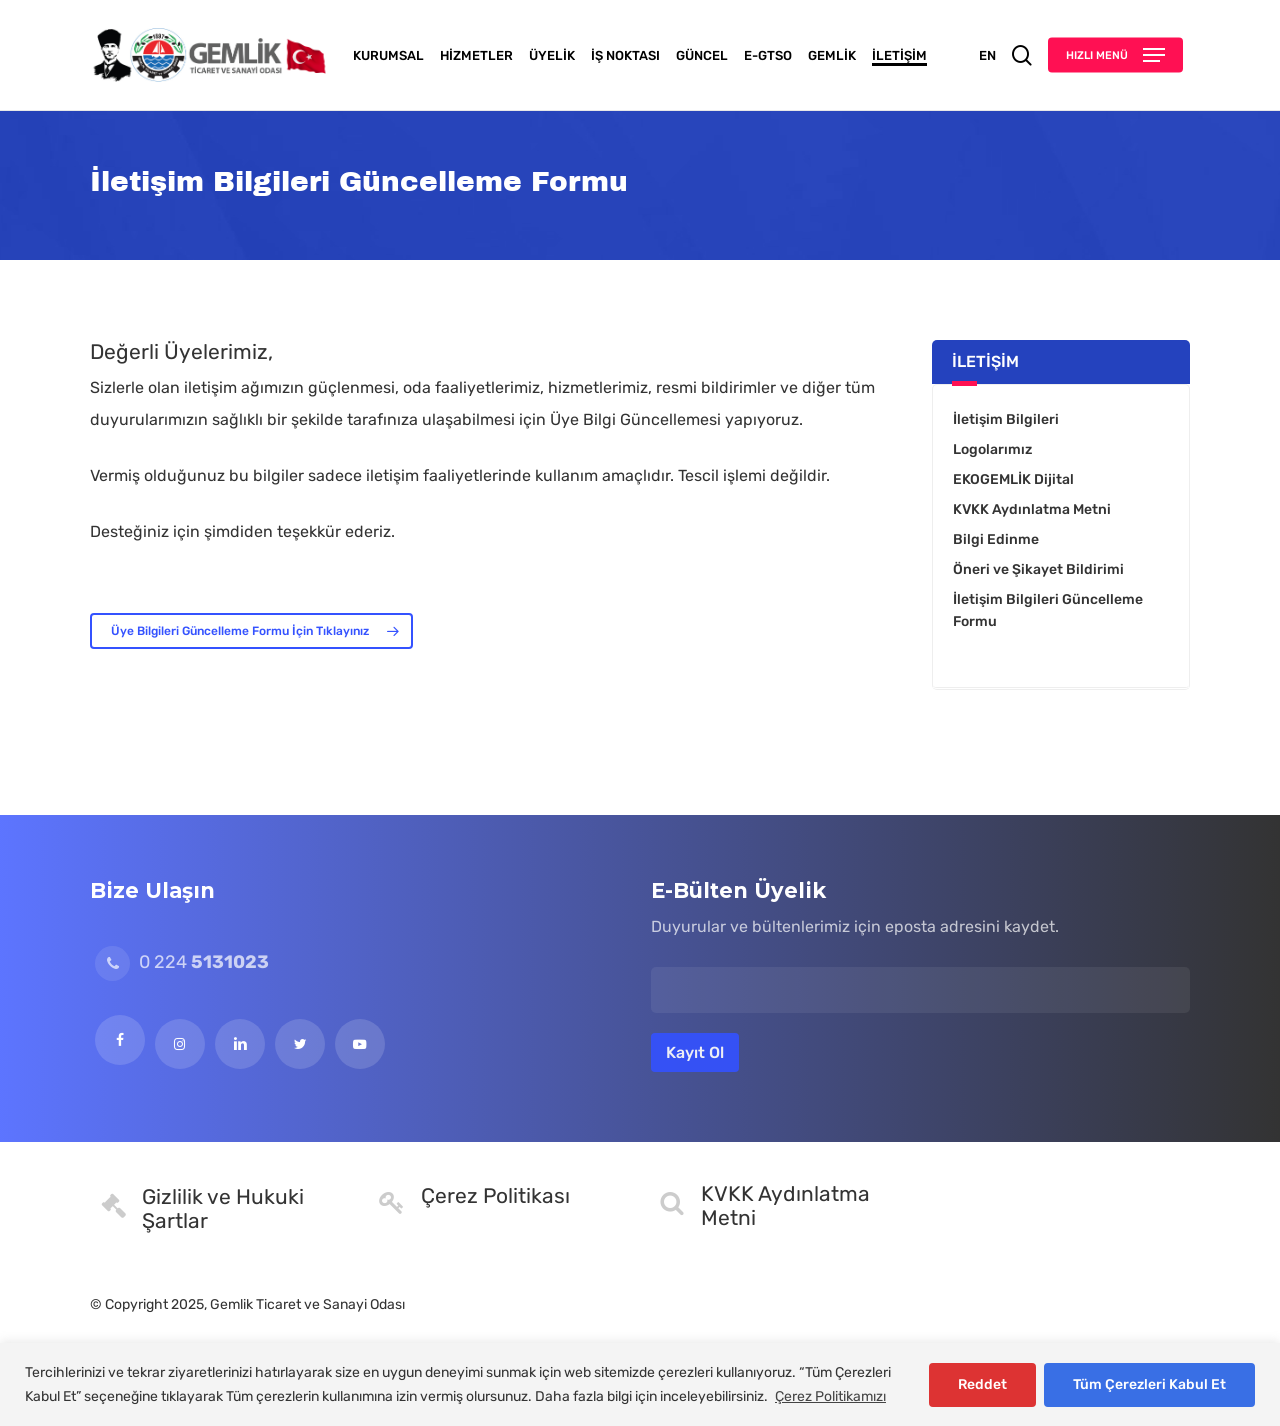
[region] (640, 1384)
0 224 (182, 962)
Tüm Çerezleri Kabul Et (1149, 1384)
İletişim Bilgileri (1006, 419)
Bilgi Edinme (996, 539)
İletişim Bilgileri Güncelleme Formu (1048, 610)
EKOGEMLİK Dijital (1013, 479)
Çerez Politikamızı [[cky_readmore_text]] (830, 1396)
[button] (1115, 55)
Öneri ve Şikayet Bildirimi (1038, 569)
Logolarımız (992, 449)
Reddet (982, 1384)
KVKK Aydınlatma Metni (1032, 509)
